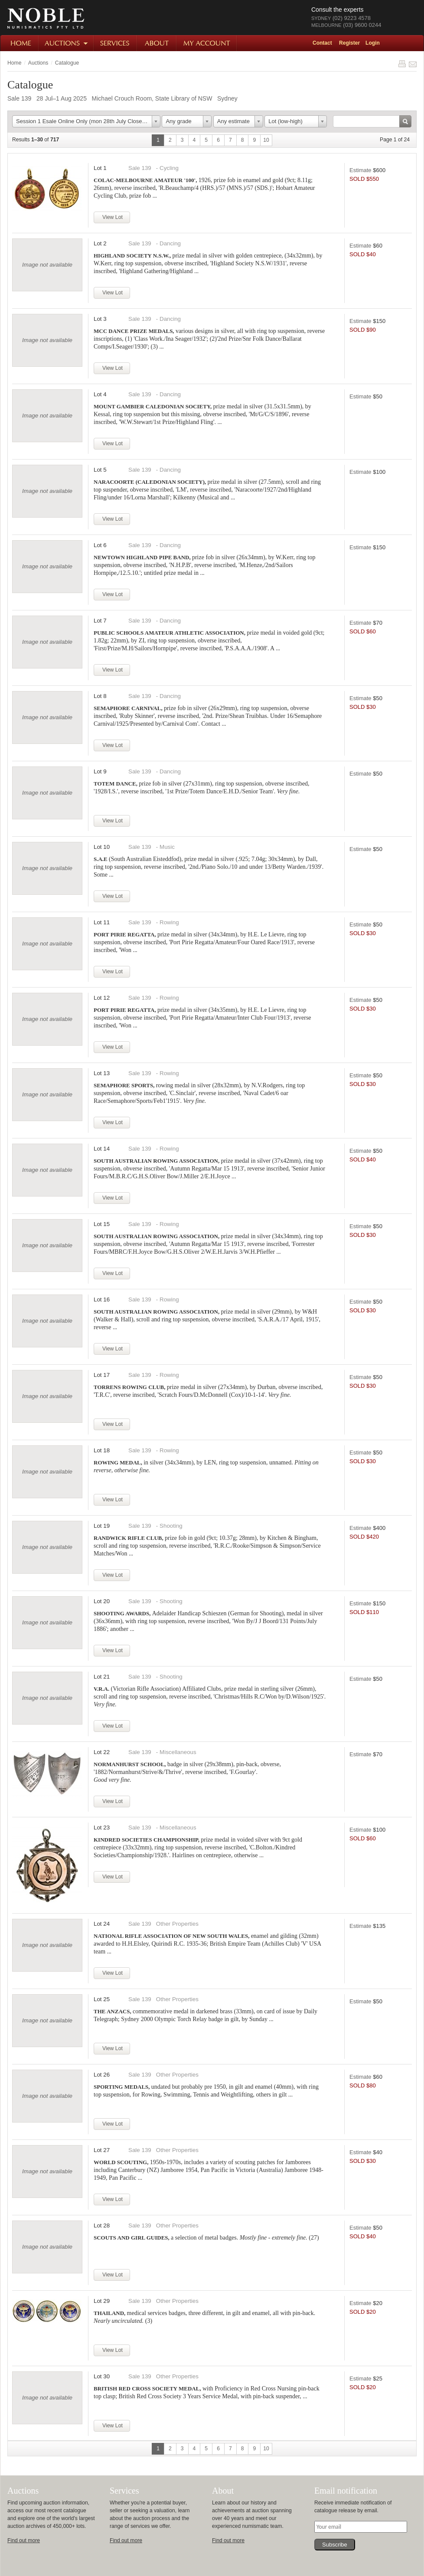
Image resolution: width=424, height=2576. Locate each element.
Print (402, 64)
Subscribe (334, 2544)
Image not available (47, 264)
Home (19, 43)
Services (115, 43)
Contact (322, 43)
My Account (207, 43)
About (157, 43)
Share (413, 64)
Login (372, 43)
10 (266, 140)
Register (349, 43)
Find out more (23, 2540)
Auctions (66, 43)
